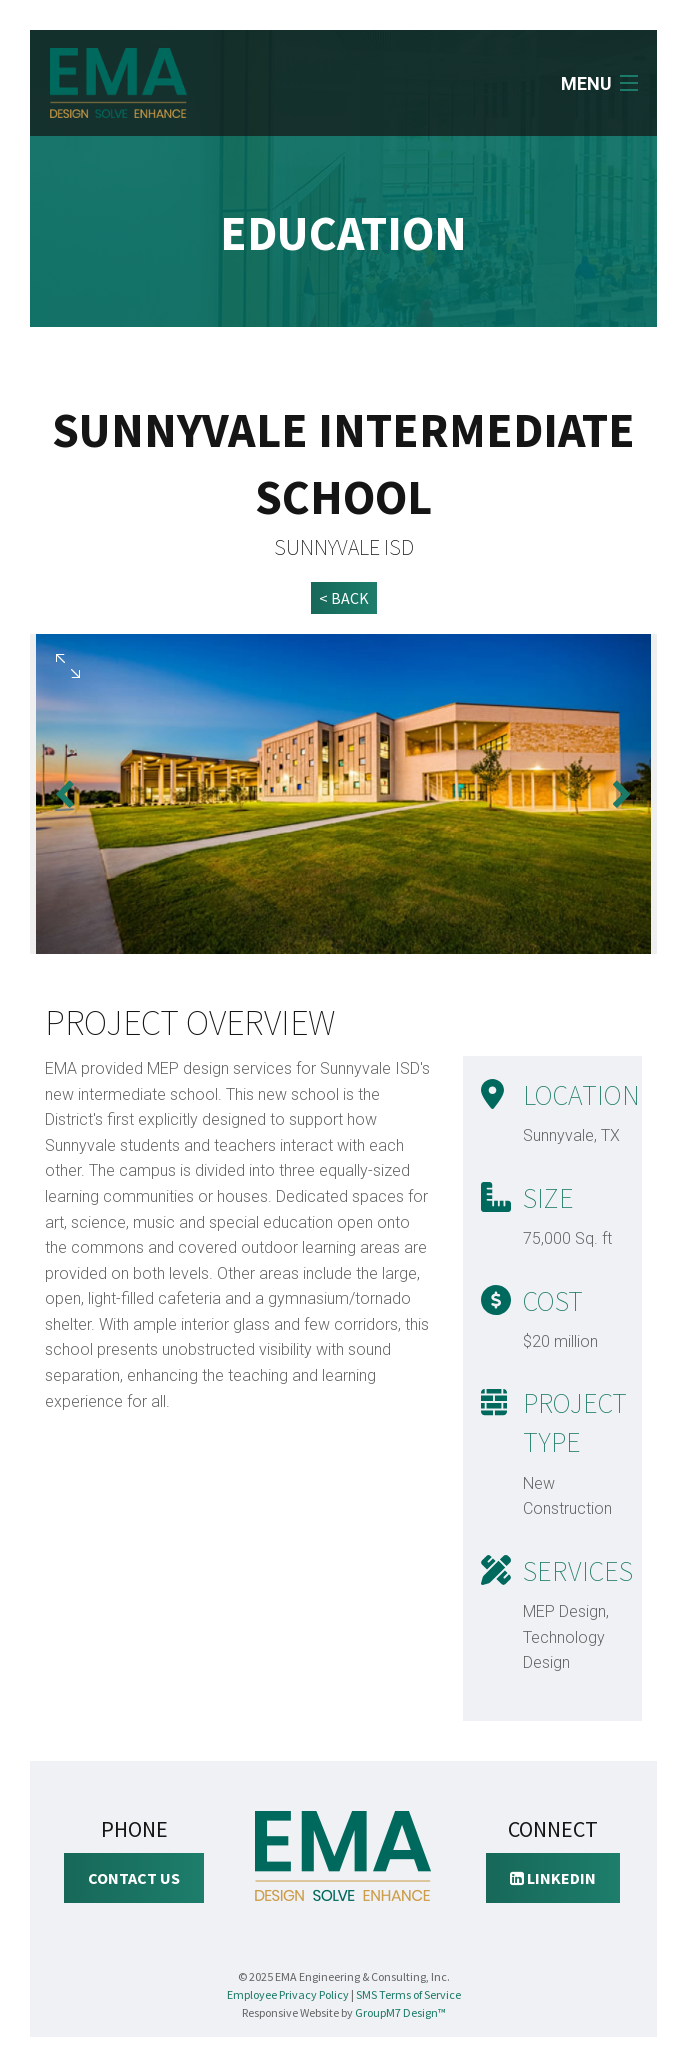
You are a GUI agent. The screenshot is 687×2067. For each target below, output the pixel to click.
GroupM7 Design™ (400, 2012)
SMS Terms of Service (408, 1994)
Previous (65, 794)
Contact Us (134, 1878)
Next (622, 794)
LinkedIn (553, 1878)
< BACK (344, 598)
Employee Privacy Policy (288, 1994)
